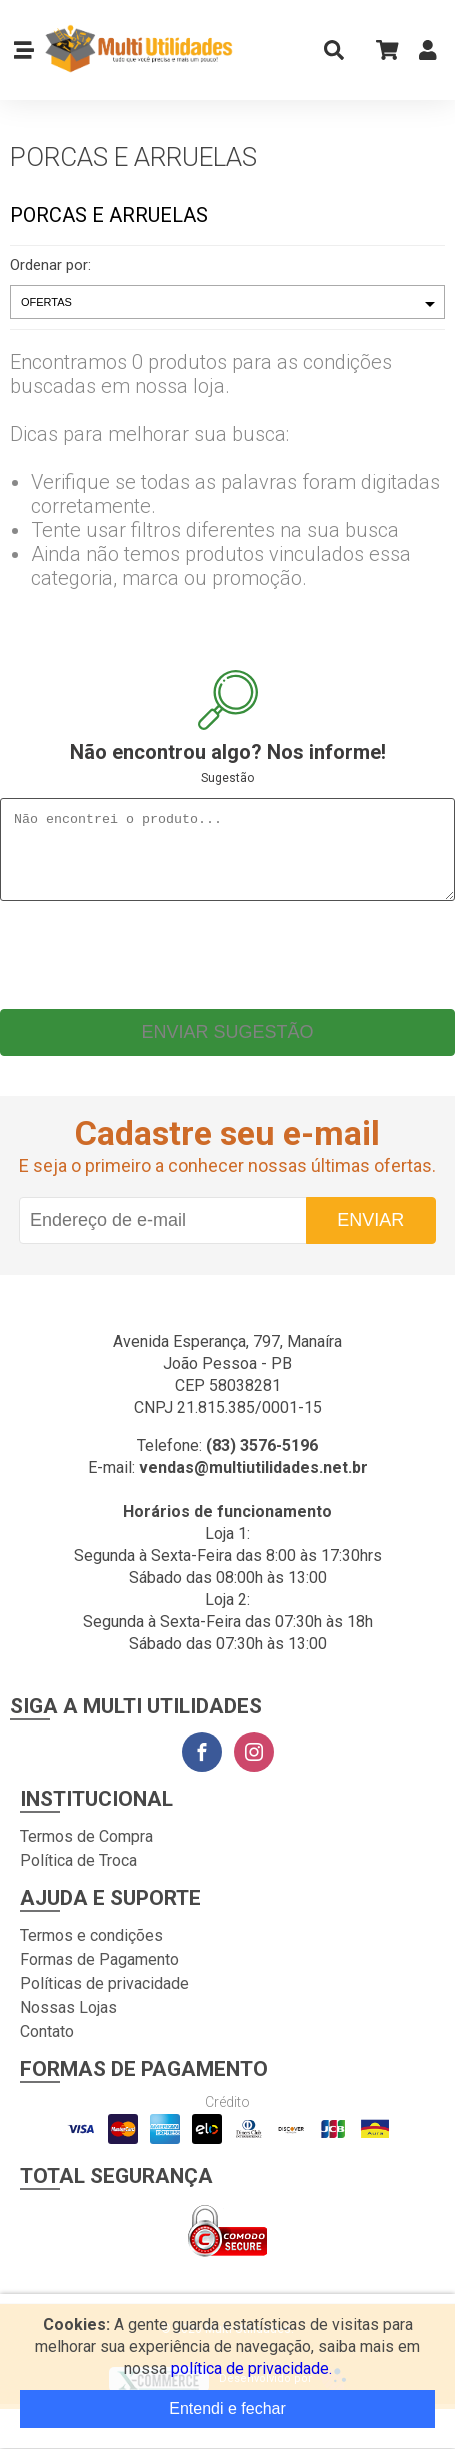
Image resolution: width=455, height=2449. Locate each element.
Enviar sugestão (227, 1047)
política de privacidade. (251, 2368)
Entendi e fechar (227, 2408)
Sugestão (227, 778)
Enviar (370, 1235)
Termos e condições (91, 1950)
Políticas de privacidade (104, 1998)
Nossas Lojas (68, 2022)
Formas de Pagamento (99, 1974)
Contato (47, 2046)
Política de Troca (78, 1875)
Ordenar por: (50, 265)
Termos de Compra (86, 1851)
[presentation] (228, 965)
